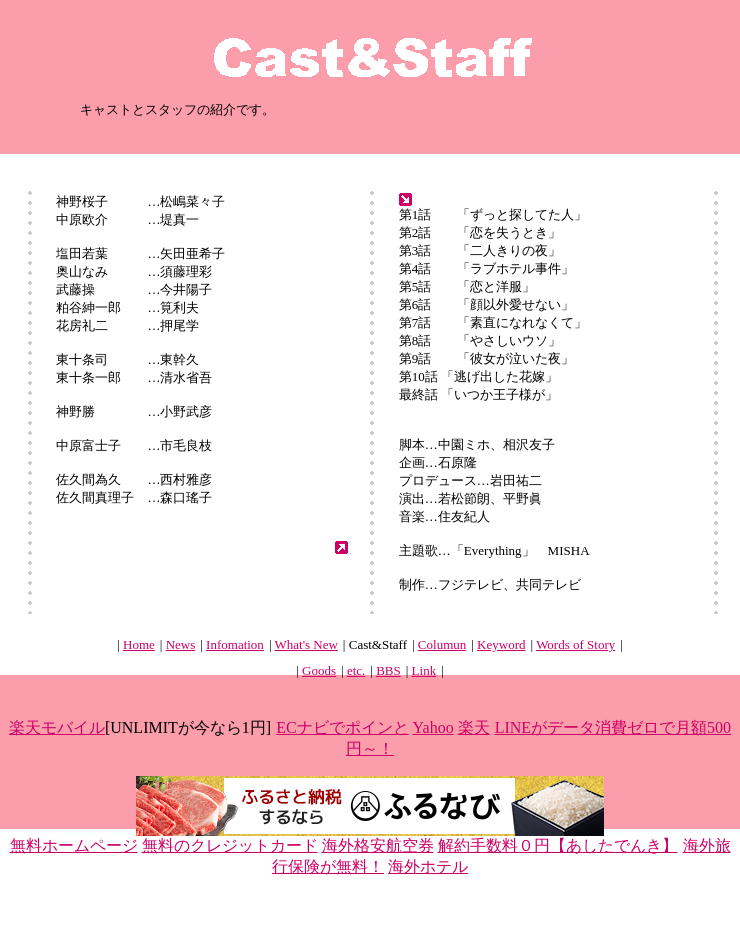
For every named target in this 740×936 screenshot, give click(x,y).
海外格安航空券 (378, 845)
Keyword (501, 644)
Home (139, 644)
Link (424, 670)
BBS (388, 670)
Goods (319, 670)
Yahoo (433, 727)
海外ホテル (428, 866)
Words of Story (575, 644)
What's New (306, 644)
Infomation (235, 644)
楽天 (474, 727)
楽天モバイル (57, 727)
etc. (356, 670)
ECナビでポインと (342, 727)
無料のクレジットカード (230, 845)
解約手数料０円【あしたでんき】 (558, 845)
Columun (442, 644)
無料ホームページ (74, 845)
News (181, 644)
